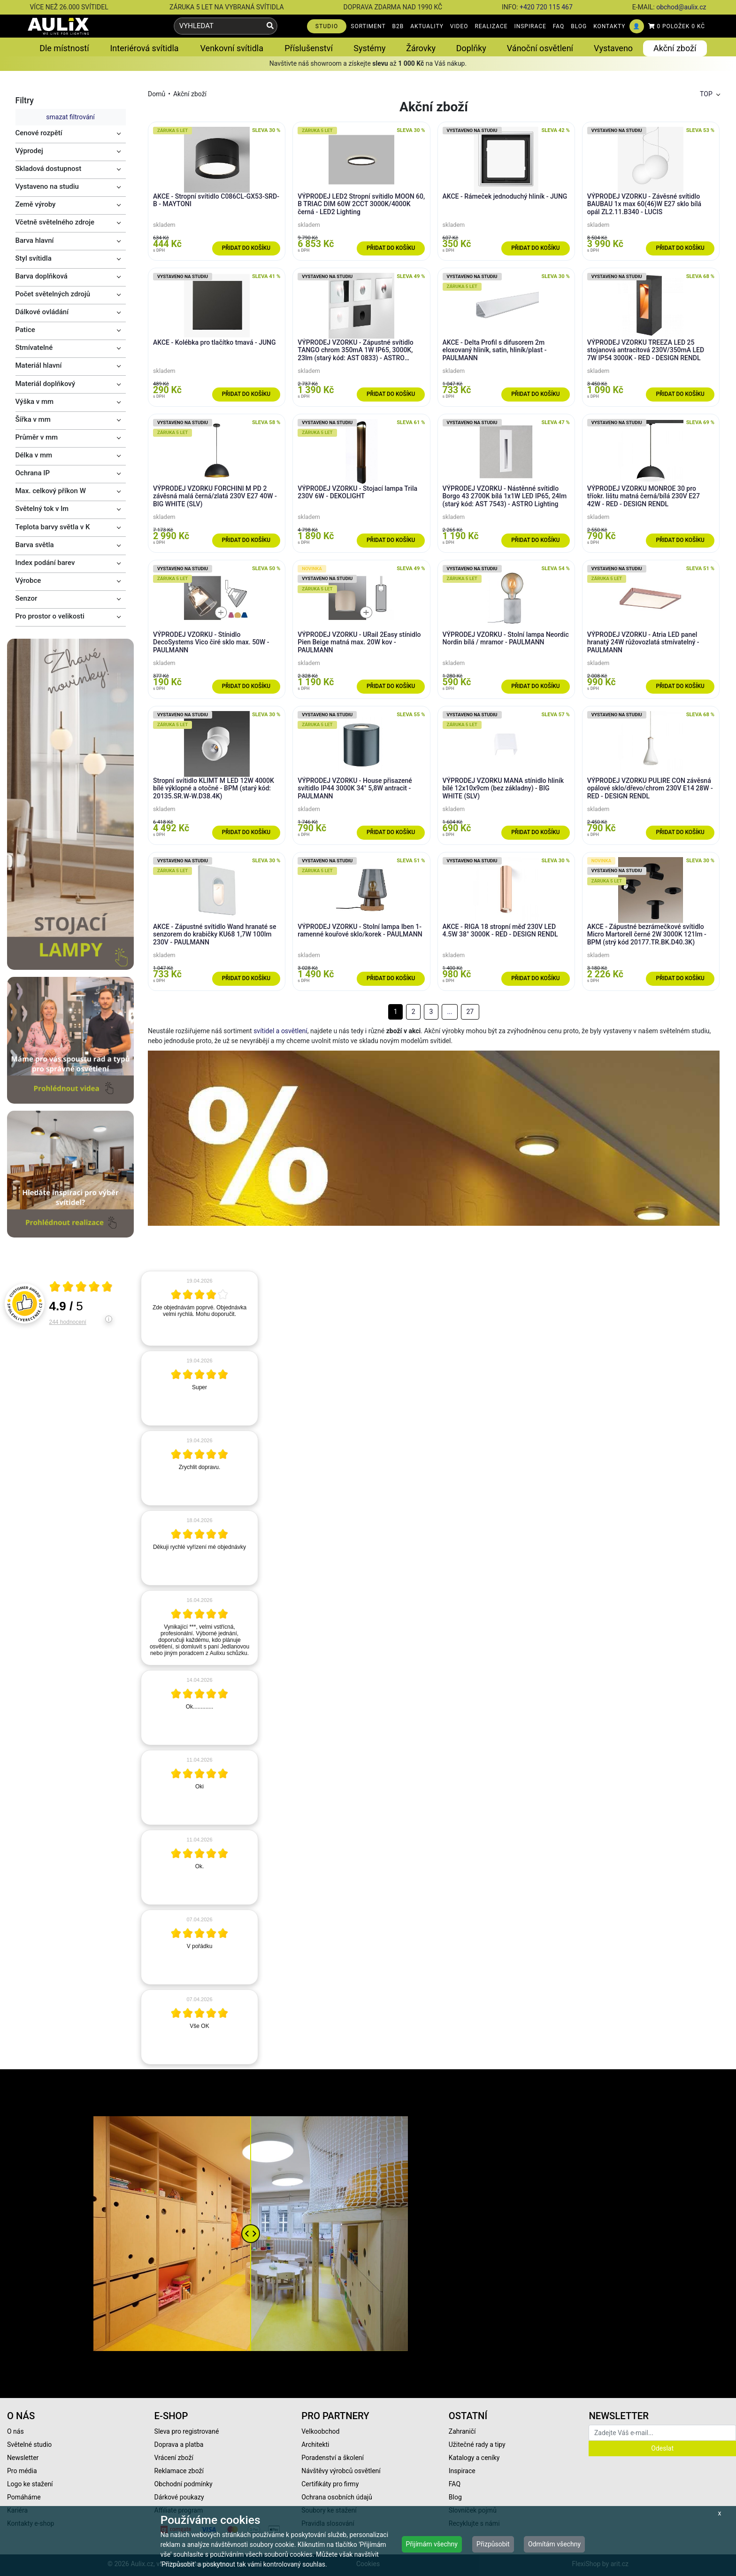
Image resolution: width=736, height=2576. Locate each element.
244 (67, 1322)
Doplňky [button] (471, 48)
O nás (15, 2431)
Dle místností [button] (64, 48)
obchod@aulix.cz (681, 7)
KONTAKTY (609, 26)
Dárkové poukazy (179, 2497)
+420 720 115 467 (546, 7)
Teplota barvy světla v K (52, 527)
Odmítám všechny (554, 2544)
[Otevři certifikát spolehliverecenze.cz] (81, 1287)
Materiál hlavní (38, 365)
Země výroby (35, 204)
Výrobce (28, 580)
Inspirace (462, 2471)
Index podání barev (45, 562)
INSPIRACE (530, 26)
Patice (25, 329)
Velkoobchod (320, 2431)
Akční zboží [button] (675, 48)
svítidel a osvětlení (280, 1031)
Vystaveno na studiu (47, 186)
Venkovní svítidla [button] (231, 48)
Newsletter (22, 2457)
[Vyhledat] (270, 26)
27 (470, 1011)
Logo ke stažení (30, 2484)
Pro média (22, 2471)
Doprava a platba (179, 2444)
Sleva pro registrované (186, 2431)
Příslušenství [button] (308, 48)
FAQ (559, 26)
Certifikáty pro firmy (330, 2484)
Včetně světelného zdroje (55, 222)
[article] (199, 1308)
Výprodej (29, 151)
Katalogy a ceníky (474, 2457)
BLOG (579, 26)
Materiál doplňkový (45, 383)
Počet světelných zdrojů (53, 294)
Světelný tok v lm (42, 508)
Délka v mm (34, 455)
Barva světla (34, 545)
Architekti (315, 2444)
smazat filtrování (70, 117)
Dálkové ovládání (42, 312)
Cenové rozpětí (38, 133)
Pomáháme (24, 2497)
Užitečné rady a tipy (477, 2444)
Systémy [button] (369, 48)
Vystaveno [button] (613, 48)
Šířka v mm (33, 419)
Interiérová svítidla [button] (144, 48)
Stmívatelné (34, 347)
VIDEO (459, 26)
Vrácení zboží (173, 2457)
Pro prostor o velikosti (49, 616)
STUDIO (326, 26)
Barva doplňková (41, 276)
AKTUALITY (427, 26)
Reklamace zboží (179, 2471)
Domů (156, 94)
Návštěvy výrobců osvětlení (341, 2471)
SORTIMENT (368, 26)
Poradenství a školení (332, 2457)
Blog (455, 2497)
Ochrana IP (32, 473)
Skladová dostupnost (48, 168)
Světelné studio (29, 2444)
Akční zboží (190, 94)
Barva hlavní (34, 240)
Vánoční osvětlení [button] (540, 48)
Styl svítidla (33, 258)
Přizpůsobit (493, 2544)
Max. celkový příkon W (50, 491)
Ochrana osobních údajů (336, 2497)
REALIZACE (491, 26)
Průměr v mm (36, 437)
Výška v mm (34, 401)
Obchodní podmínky (183, 2484)
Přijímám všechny (432, 2544)
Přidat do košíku (246, 248)
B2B (398, 26)
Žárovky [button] (421, 48)
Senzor (26, 598)
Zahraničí (462, 2431)
